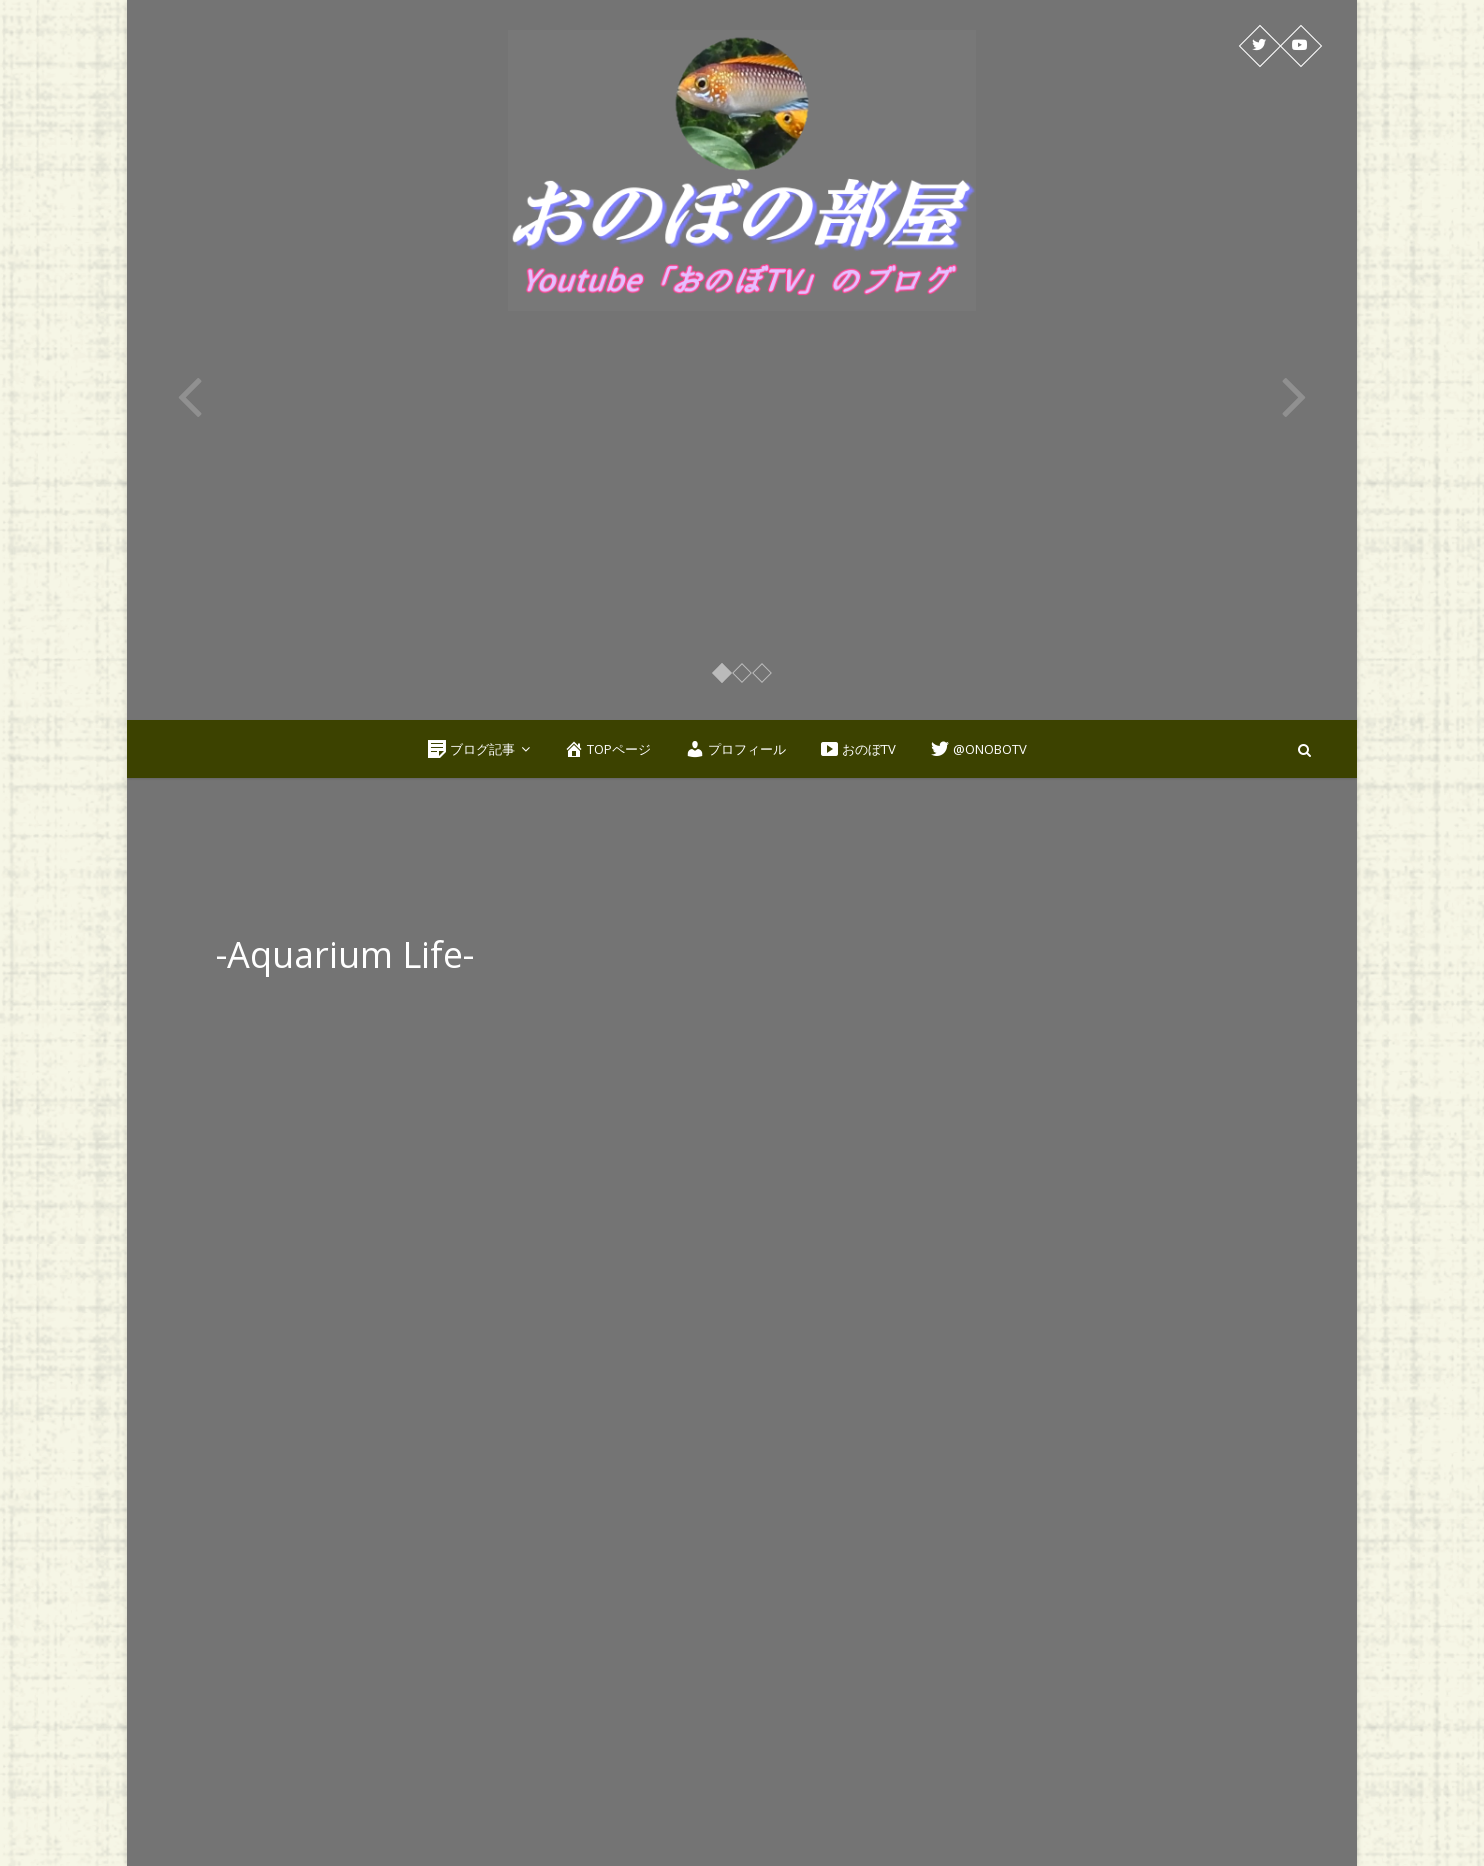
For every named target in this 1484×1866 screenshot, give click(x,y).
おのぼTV (857, 749)
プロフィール (735, 749)
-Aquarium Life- (345, 954)
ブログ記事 (471, 749)
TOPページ (607, 749)
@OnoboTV (978, 749)
